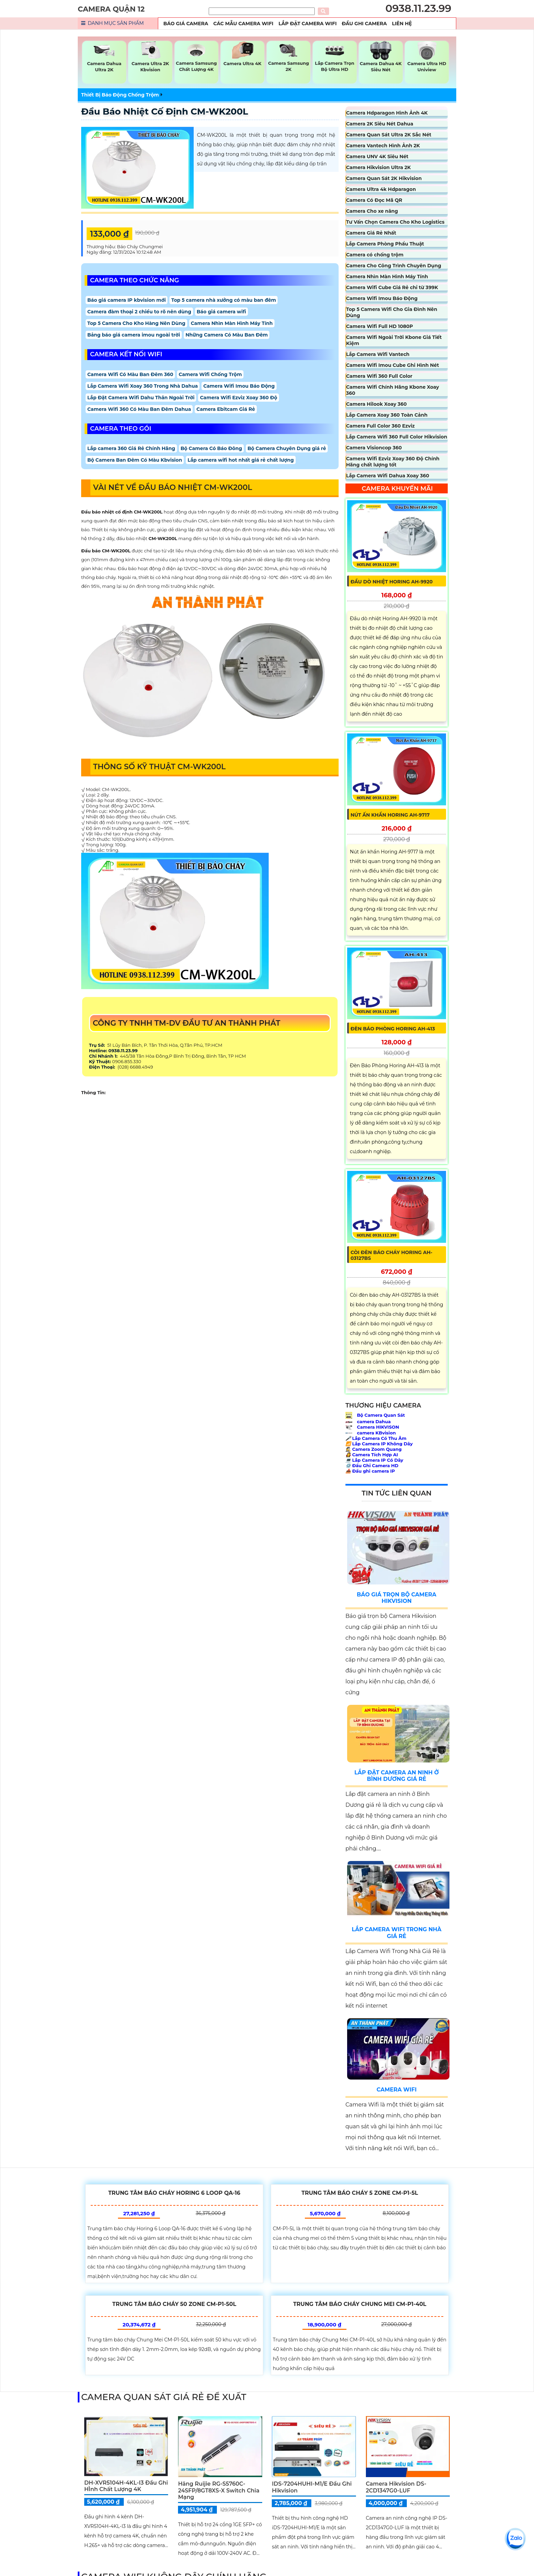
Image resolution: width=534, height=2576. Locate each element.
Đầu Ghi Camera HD (371, 1465)
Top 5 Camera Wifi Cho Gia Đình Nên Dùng (391, 312)
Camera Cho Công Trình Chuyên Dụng (393, 266)
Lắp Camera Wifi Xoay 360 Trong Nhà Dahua (142, 386)
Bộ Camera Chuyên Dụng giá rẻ (287, 448)
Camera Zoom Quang (373, 1449)
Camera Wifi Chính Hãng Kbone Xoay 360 (392, 390)
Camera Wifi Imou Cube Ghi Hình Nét (392, 365)
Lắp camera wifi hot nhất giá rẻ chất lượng (241, 460)
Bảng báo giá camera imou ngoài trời (133, 335)
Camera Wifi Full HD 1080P (379, 326)
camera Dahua (368, 1421)
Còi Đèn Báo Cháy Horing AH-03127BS (391, 1255)
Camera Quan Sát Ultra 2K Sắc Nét (388, 135)
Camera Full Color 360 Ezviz (380, 426)
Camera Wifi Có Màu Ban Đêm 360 (130, 374)
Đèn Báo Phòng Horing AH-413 (393, 1029)
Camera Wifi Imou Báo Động (239, 386)
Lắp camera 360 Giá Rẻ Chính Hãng (131, 448)
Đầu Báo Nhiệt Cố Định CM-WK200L (164, 111)
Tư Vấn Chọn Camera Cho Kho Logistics (395, 222)
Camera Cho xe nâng (372, 211)
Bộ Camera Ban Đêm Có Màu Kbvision (134, 460)
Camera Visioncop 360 (374, 448)
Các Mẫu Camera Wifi (243, 23)
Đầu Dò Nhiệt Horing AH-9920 (392, 582)
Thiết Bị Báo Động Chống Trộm (120, 95)
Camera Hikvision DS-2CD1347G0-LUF (396, 2487)
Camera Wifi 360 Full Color (379, 376)
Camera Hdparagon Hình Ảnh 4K (387, 113)
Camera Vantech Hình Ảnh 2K (383, 146)
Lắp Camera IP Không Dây (379, 1443)
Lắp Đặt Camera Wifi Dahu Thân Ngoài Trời (140, 397)
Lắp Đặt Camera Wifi (308, 23)
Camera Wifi (396, 2089)
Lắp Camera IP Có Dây (374, 1460)
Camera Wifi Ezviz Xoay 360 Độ (238, 397)
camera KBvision (370, 1432)
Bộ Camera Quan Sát (375, 1415)
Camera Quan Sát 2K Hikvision (384, 178)
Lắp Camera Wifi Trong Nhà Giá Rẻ (396, 1932)
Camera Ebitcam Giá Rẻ (225, 409)
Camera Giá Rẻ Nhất (371, 233)
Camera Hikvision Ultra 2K (378, 167)
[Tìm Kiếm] (262, 11)
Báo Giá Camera (185, 23)
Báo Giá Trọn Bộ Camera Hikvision (396, 1597)
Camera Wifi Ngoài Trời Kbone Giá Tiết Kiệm (394, 340)
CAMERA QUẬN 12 (111, 9)
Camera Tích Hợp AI (371, 1454)
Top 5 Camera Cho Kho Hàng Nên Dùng (136, 323)
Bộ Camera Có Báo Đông (211, 448)
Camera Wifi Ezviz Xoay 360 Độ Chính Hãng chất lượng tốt (393, 462)
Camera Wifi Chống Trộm (210, 374)
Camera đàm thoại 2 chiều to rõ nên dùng (139, 312)
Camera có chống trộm (374, 255)
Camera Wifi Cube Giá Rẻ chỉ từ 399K (392, 287)
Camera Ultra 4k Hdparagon (381, 189)
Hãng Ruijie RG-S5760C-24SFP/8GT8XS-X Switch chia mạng (218, 2490)
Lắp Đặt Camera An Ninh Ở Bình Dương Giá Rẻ (396, 1775)
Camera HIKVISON (372, 1427)
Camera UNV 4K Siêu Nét (377, 156)
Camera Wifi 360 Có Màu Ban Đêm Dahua (139, 409)
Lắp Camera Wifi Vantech (378, 354)
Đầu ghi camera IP (370, 1471)
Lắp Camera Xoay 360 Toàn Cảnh (387, 415)
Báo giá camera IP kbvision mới (126, 300)
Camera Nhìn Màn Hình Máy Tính (232, 323)
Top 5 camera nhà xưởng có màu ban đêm (223, 300)
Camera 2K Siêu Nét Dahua (379, 124)
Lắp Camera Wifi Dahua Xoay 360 (387, 476)
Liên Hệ (402, 23)
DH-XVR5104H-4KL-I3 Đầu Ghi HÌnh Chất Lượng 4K (126, 2486)
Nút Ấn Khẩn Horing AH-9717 (390, 815)
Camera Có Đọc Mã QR (374, 200)
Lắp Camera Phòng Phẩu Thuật (385, 244)
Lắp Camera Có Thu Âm (375, 1438)
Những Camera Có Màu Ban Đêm (227, 335)
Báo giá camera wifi (221, 312)
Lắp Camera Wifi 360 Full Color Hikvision (396, 437)
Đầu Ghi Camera (364, 23)
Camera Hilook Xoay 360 (376, 404)
